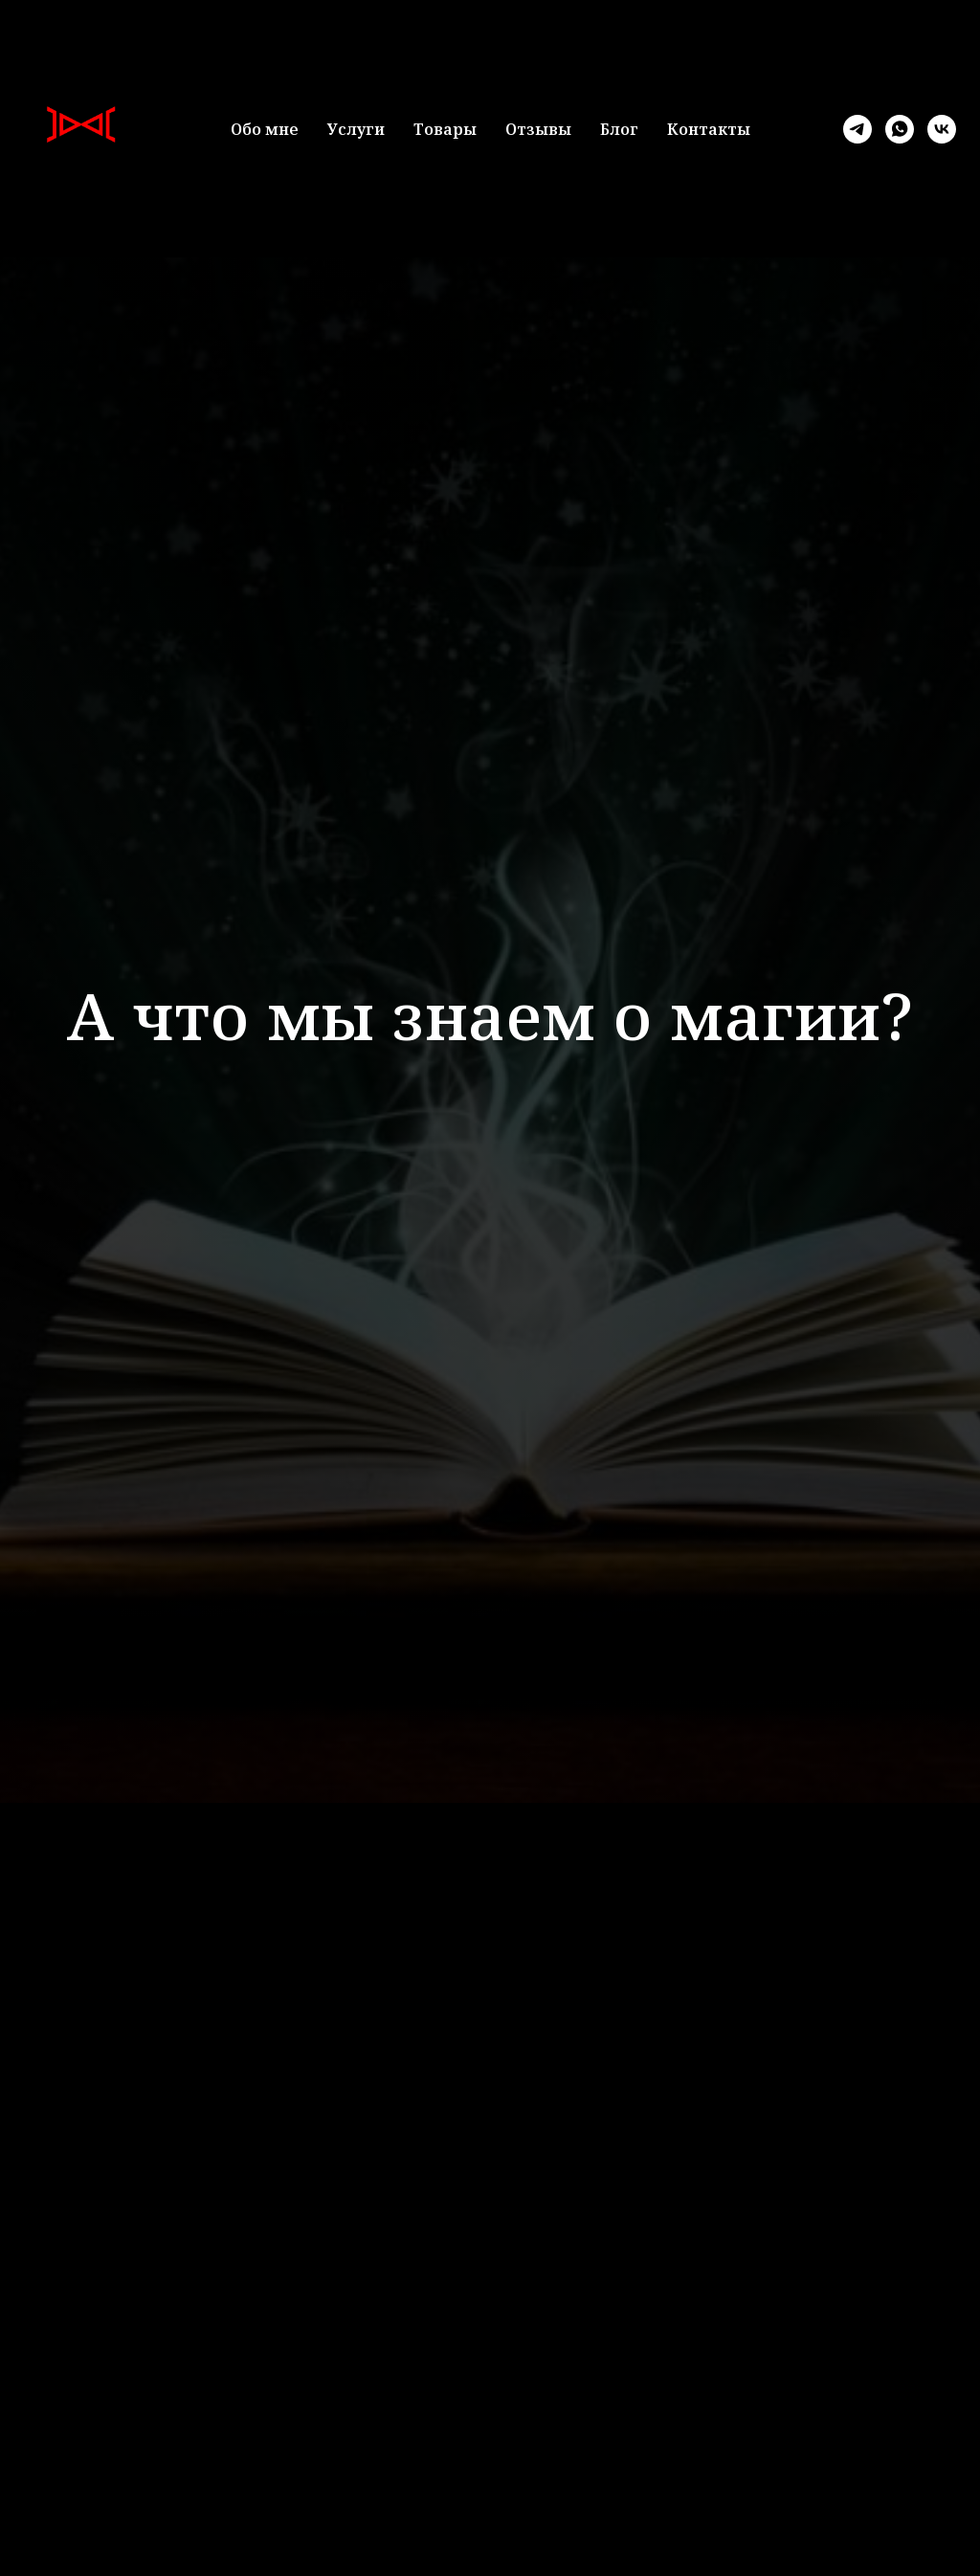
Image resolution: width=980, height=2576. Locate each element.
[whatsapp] (899, 129)
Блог (619, 129)
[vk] (941, 129)
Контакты (708, 129)
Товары (445, 129)
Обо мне (265, 129)
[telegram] (857, 129)
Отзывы (538, 129)
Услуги (356, 129)
